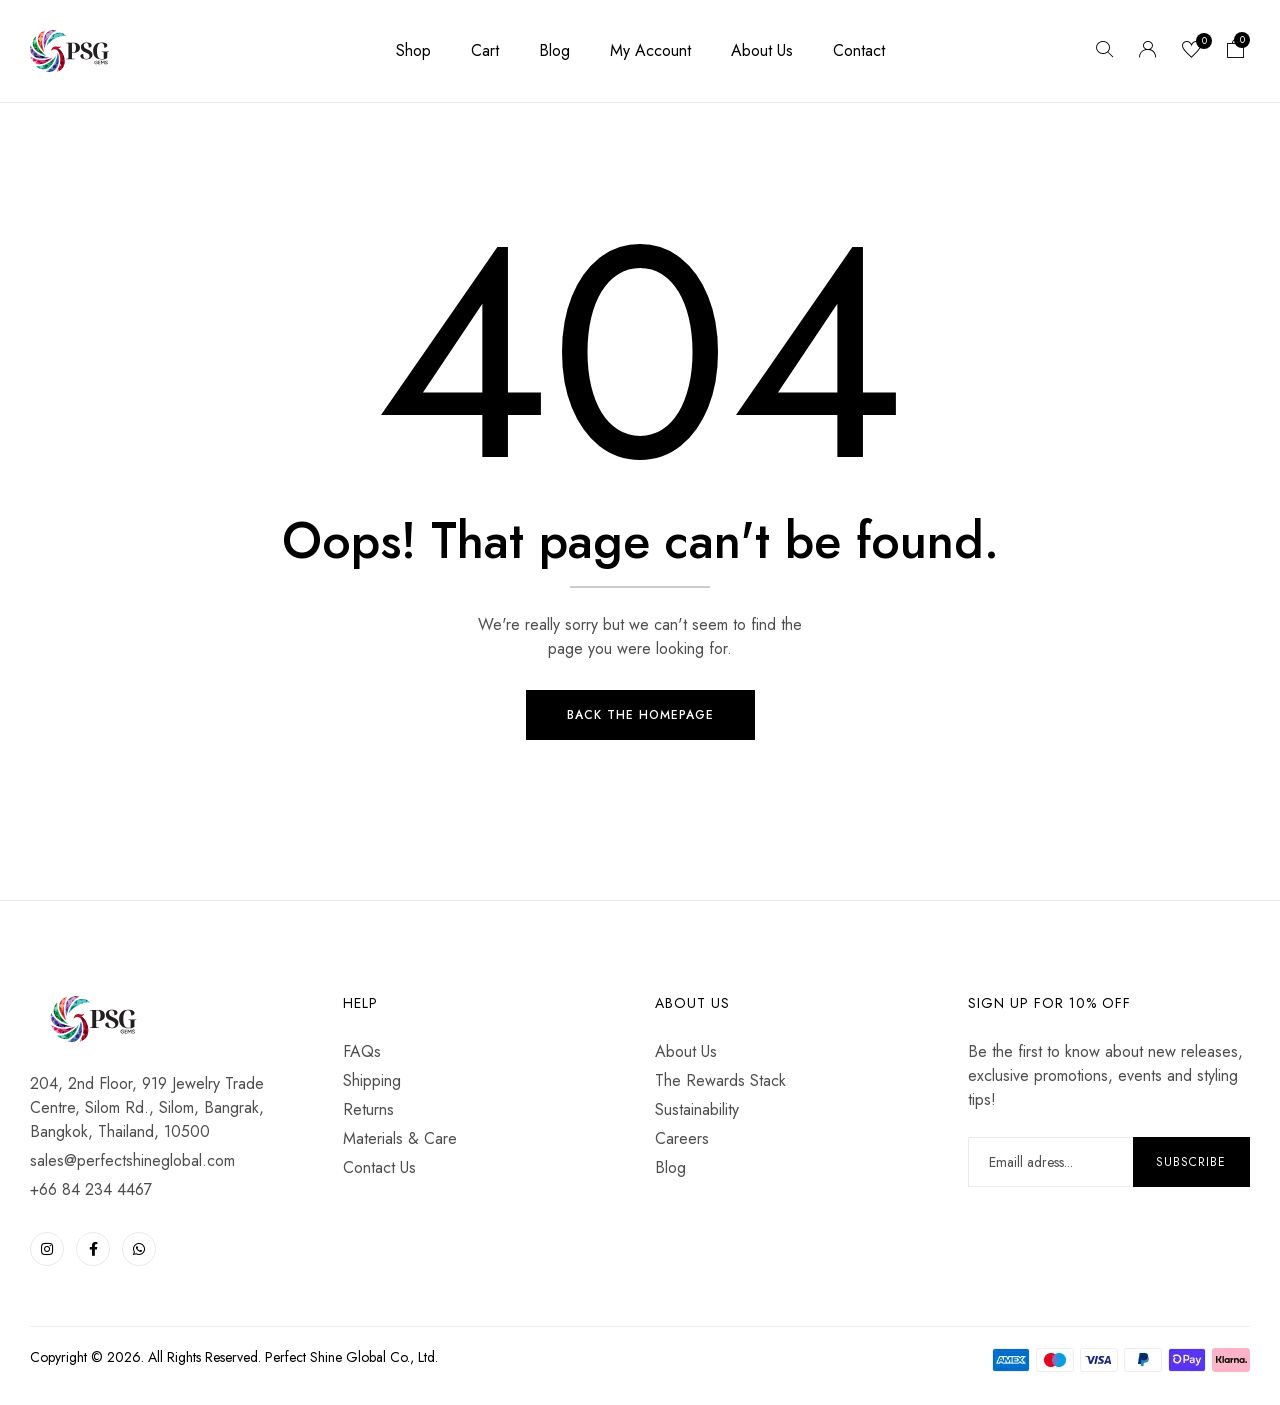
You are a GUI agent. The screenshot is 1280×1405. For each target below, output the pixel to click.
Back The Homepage (640, 716)
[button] (1236, 51)
